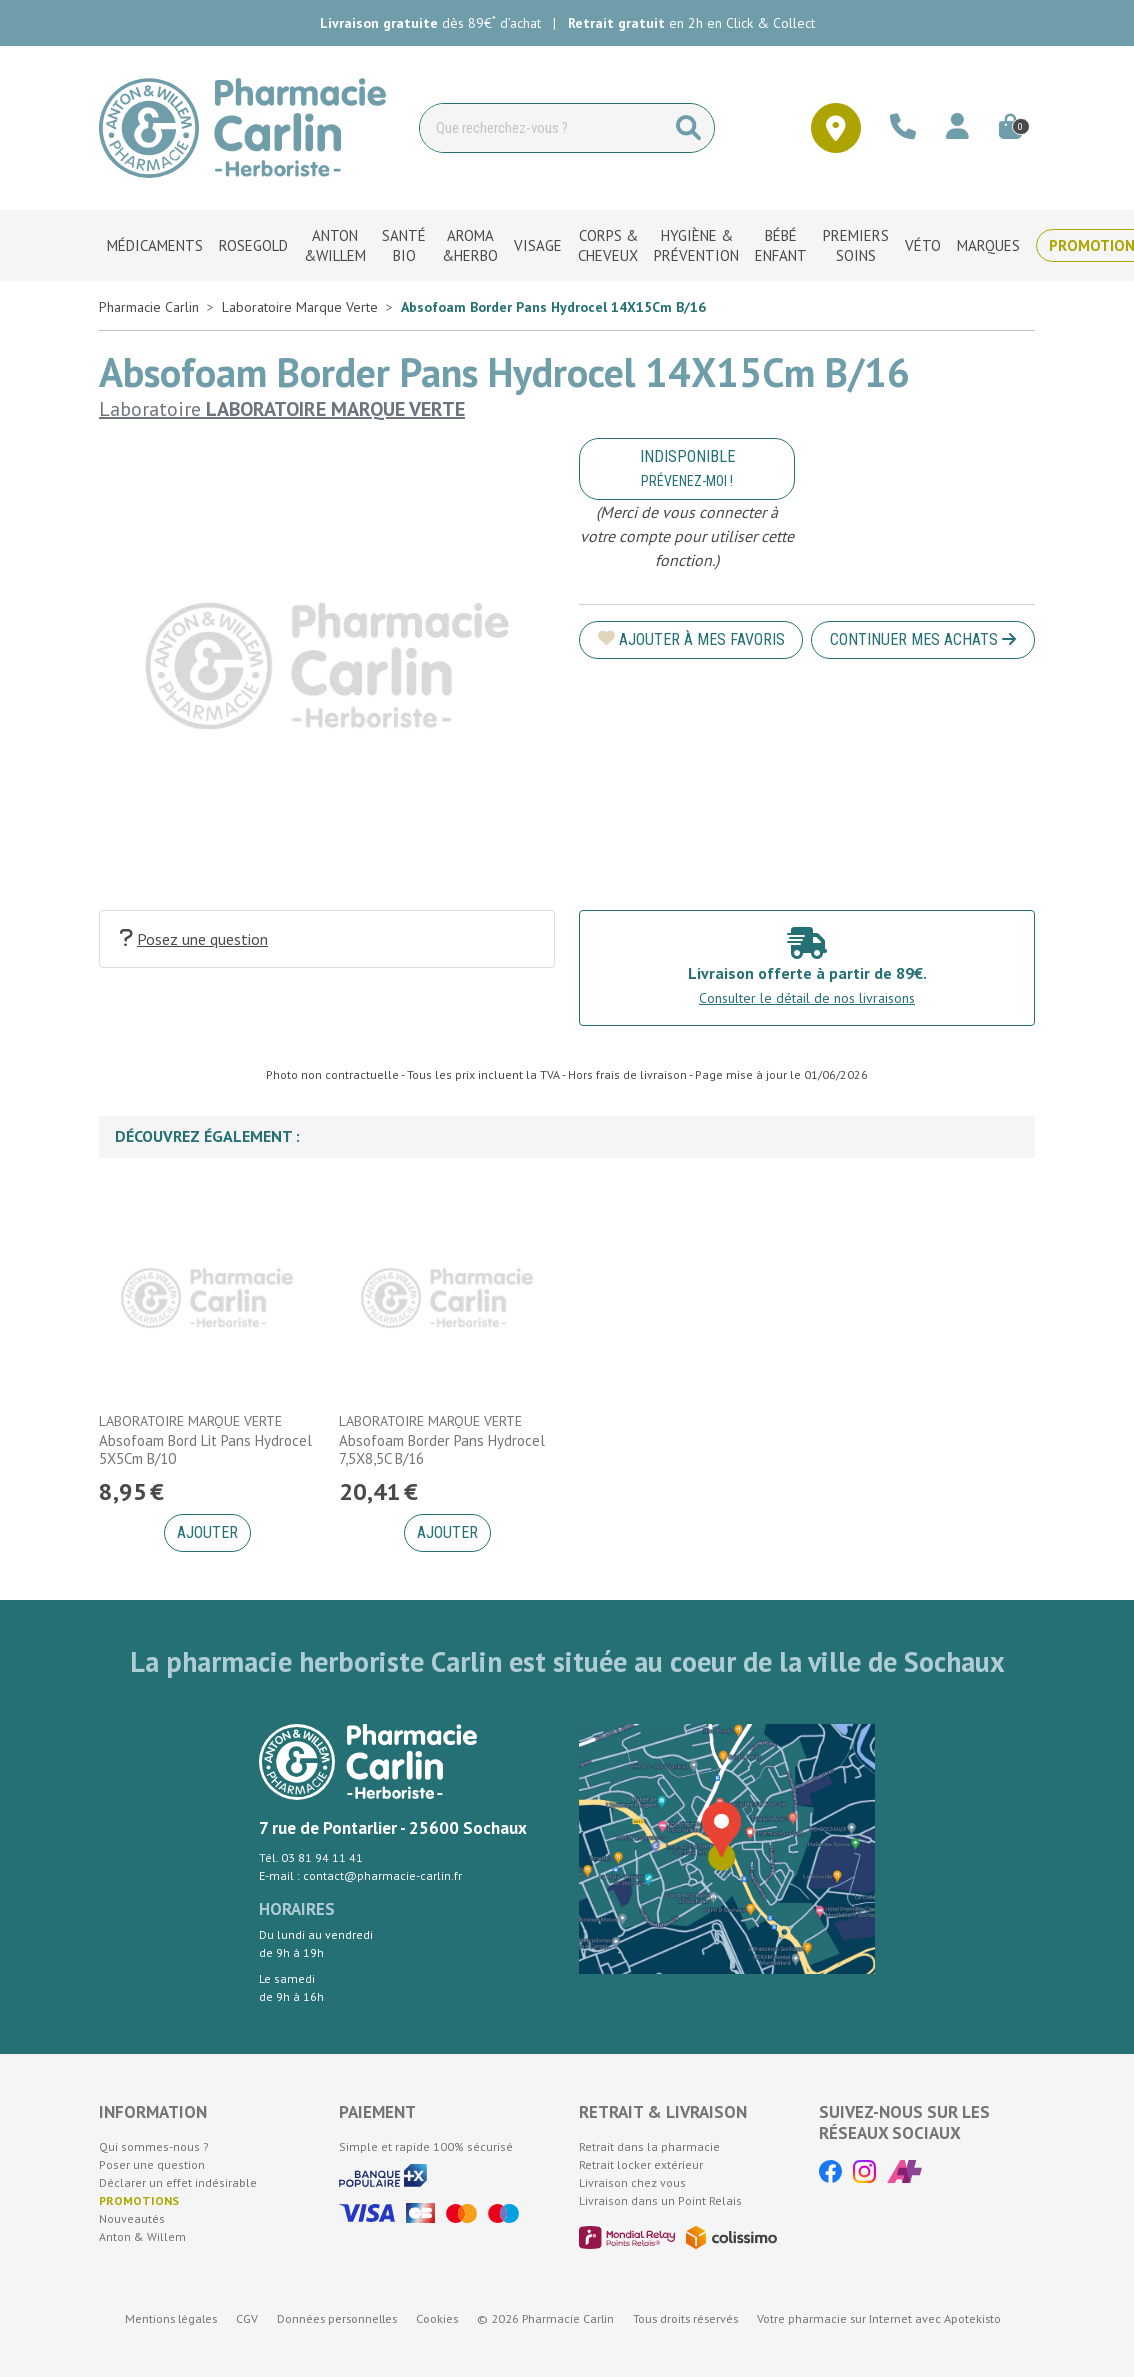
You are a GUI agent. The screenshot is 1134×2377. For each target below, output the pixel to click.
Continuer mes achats (923, 639)
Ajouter (207, 1532)
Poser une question (152, 2164)
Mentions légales (171, 2318)
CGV (247, 2318)
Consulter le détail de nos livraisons (807, 998)
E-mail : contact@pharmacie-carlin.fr (360, 1875)
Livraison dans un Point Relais (660, 2200)
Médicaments (155, 245)
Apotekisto (879, 2318)
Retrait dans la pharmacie (649, 2146)
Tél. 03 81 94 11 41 (311, 1857)
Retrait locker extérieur (641, 2164)
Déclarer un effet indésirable (178, 2182)
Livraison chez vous (632, 2182)
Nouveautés (132, 2218)
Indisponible (687, 468)
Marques (988, 245)
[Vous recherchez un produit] (542, 128)
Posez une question (194, 938)
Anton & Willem (142, 2236)
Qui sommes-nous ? (154, 2146)
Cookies (437, 2318)
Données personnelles (337, 2318)
